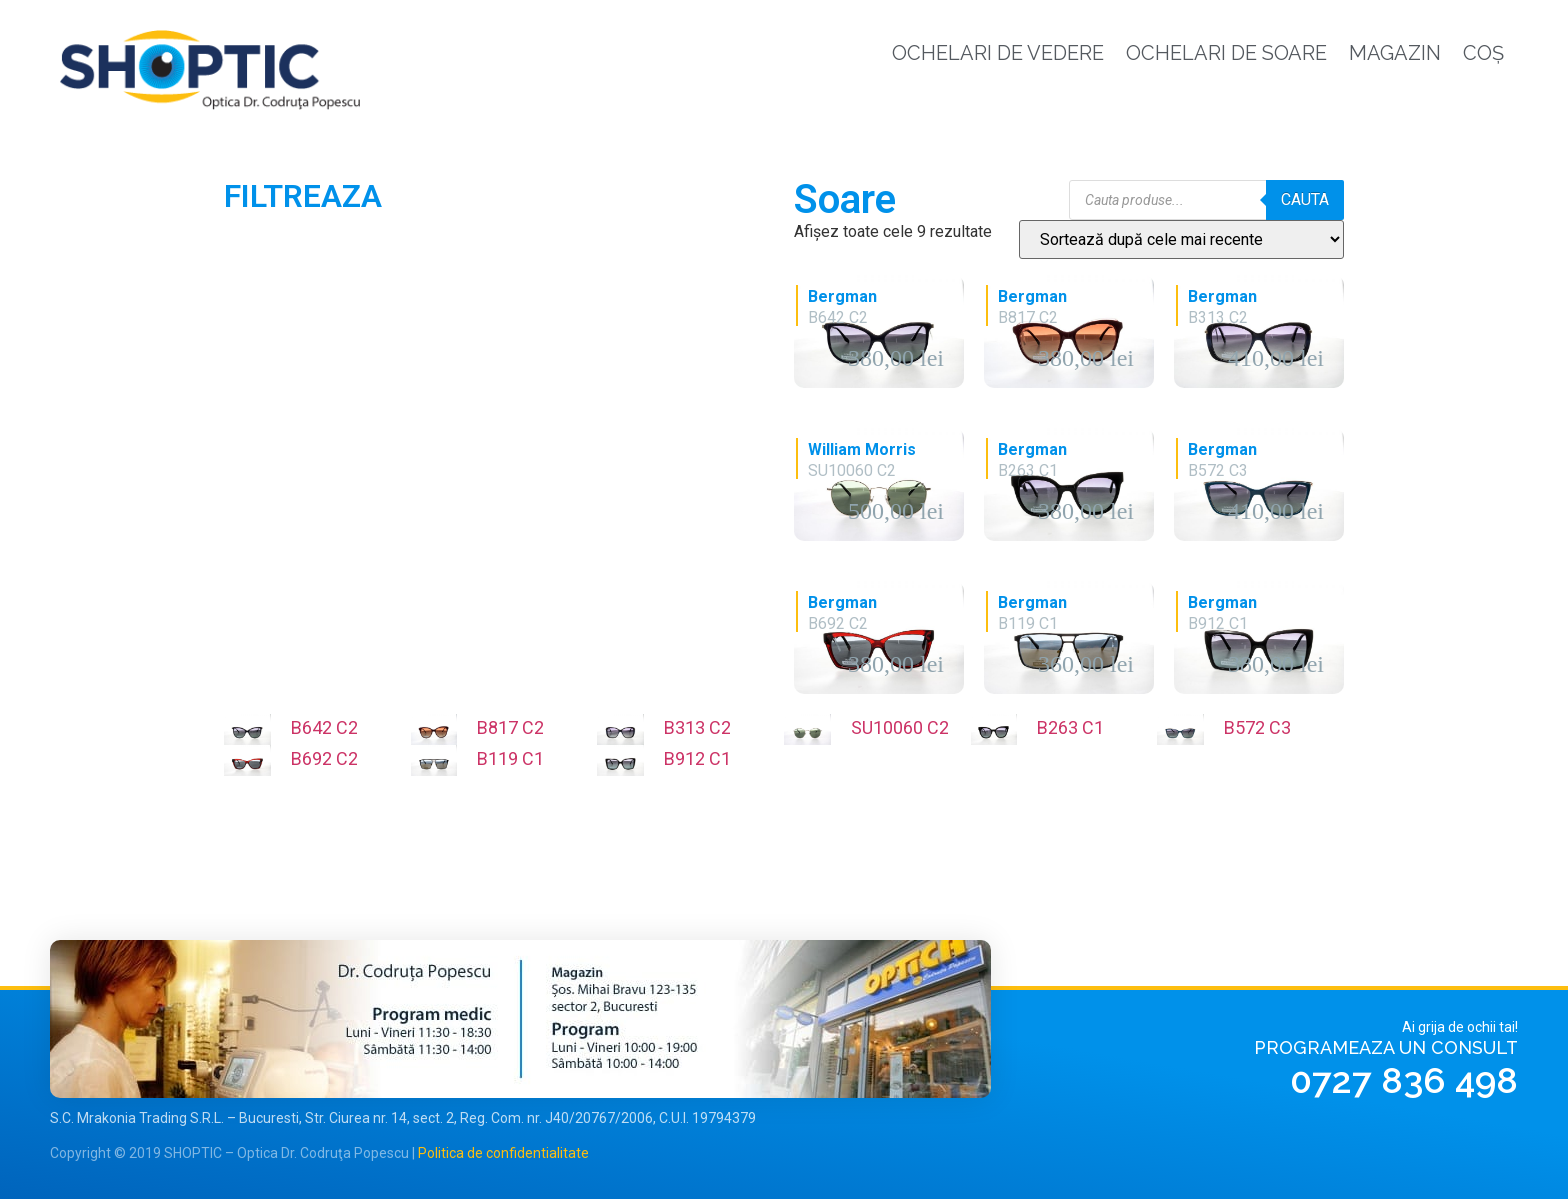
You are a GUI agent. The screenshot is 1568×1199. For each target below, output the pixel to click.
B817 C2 (510, 727)
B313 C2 (697, 727)
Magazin (1395, 53)
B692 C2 (324, 758)
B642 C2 (324, 727)
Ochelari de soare (1226, 53)
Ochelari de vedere (998, 53)
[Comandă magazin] (1181, 239)
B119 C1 (510, 758)
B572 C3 (1257, 727)
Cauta (1305, 199)
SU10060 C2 (900, 727)
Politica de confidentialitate (503, 1153)
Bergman (842, 296)
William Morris (862, 449)
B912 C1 (697, 758)
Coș (1483, 53)
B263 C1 (1070, 727)
